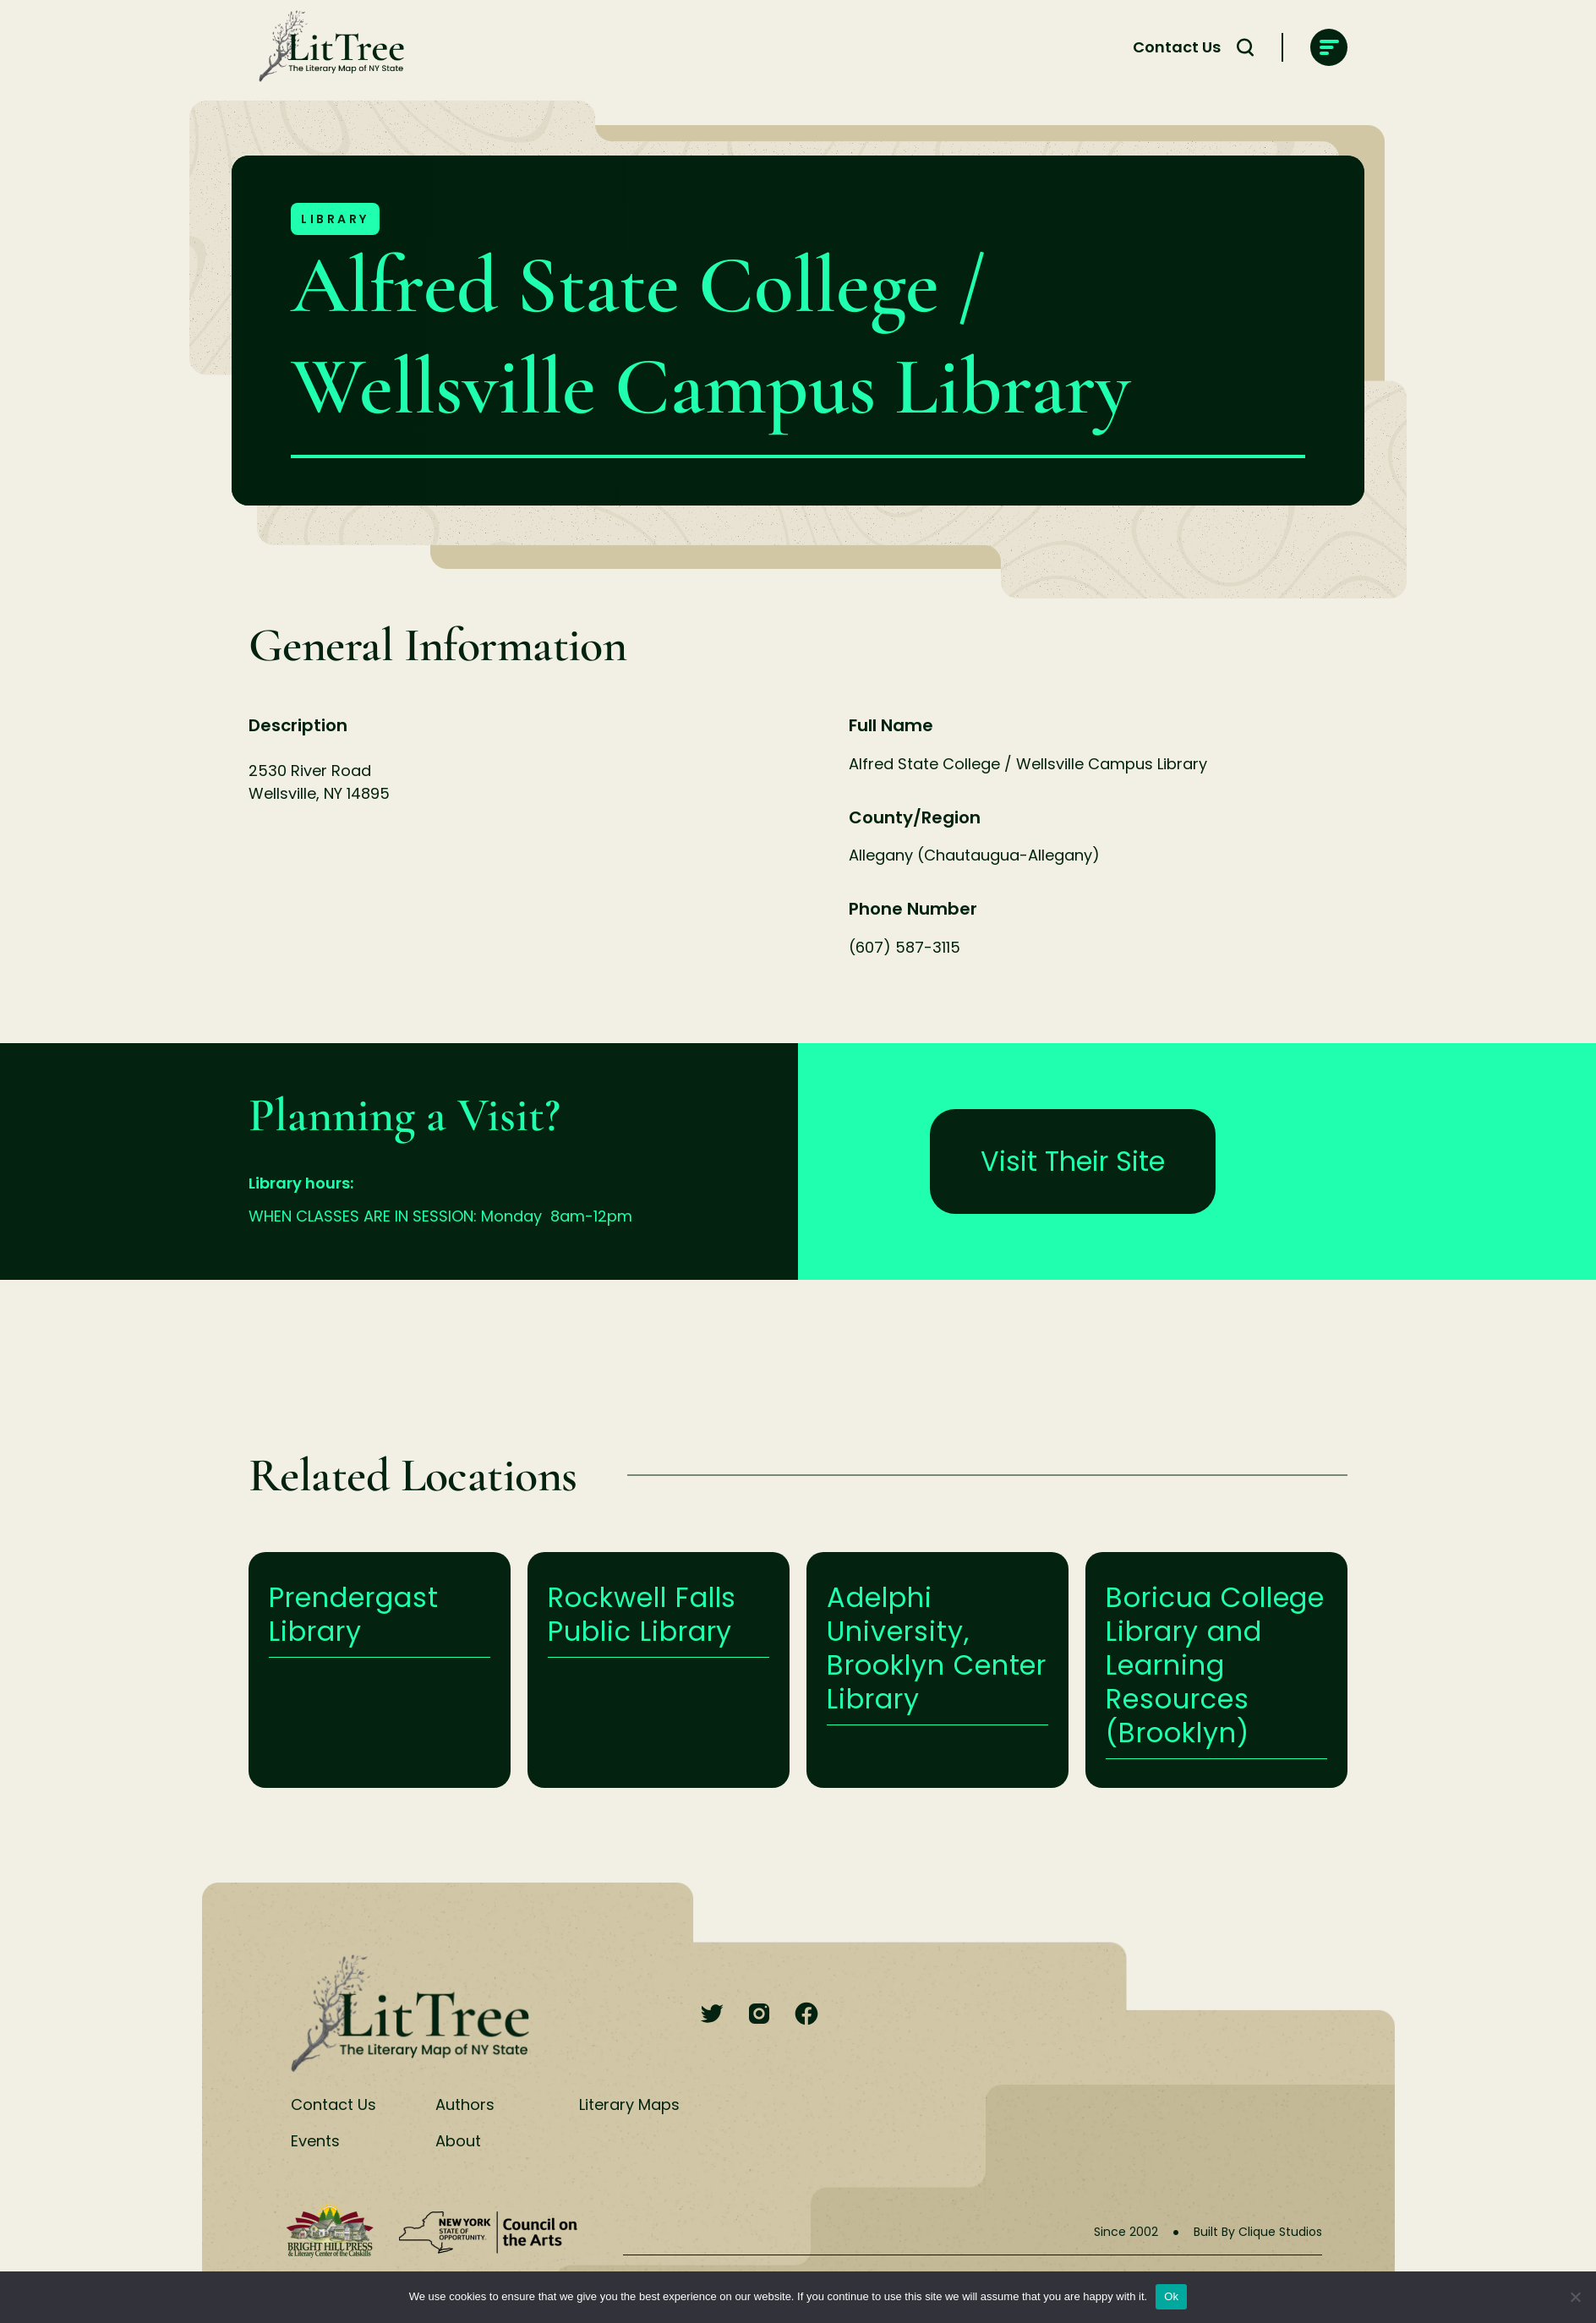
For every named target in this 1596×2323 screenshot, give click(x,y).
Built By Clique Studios (1258, 2231)
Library (335, 218)
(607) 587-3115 (904, 947)
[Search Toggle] (1245, 47)
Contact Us (1177, 46)
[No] (1574, 2296)
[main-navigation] (1328, 47)
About (458, 2140)
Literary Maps (629, 2104)
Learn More (380, 1670)
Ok (1171, 2296)
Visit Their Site (1073, 1161)
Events (315, 2140)
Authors (465, 2104)
